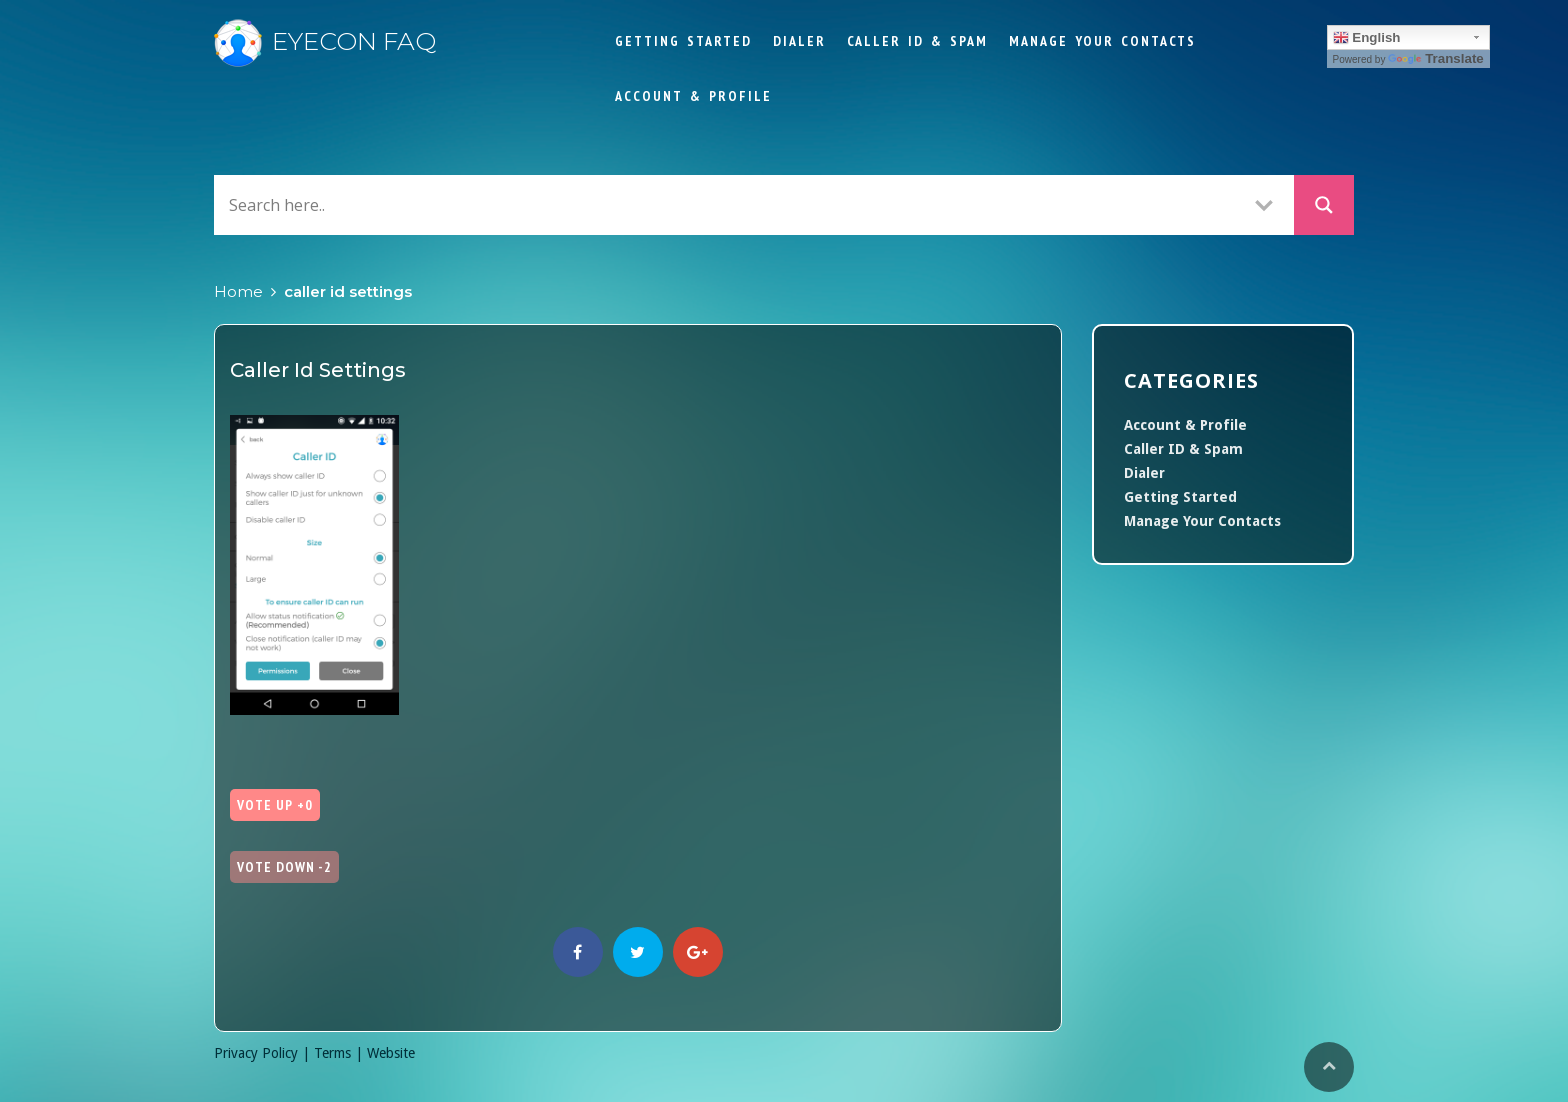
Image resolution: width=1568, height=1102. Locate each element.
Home (238, 291)
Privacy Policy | (264, 1053)
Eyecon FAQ (325, 41)
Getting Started (683, 41)
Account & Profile (693, 96)
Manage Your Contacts (1102, 41)
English (1367, 38)
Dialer (799, 41)
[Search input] (729, 204)
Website (391, 1053)
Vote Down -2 (284, 867)
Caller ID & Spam (917, 41)
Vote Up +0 (275, 805)
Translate (1436, 58)
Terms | (340, 1053)
